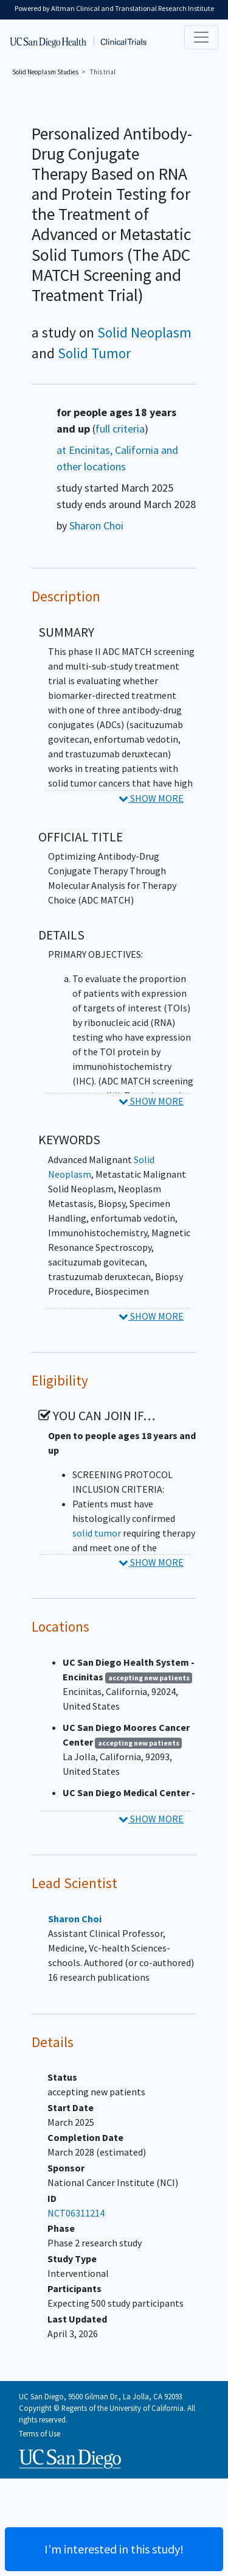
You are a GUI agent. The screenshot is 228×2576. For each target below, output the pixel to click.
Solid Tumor (94, 353)
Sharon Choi (96, 525)
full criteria (120, 429)
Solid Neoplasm (144, 332)
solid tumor (96, 1533)
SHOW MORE (151, 798)
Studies (45, 72)
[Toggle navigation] (201, 37)
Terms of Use (39, 2433)
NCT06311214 (76, 2213)
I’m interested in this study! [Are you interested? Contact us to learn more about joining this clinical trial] (114, 2549)
